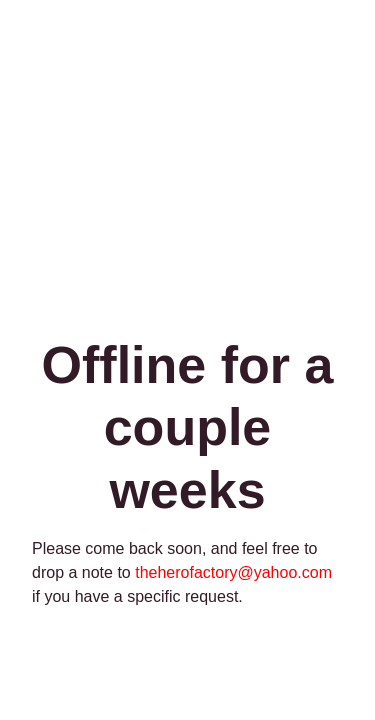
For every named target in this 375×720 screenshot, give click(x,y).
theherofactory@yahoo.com (233, 572)
